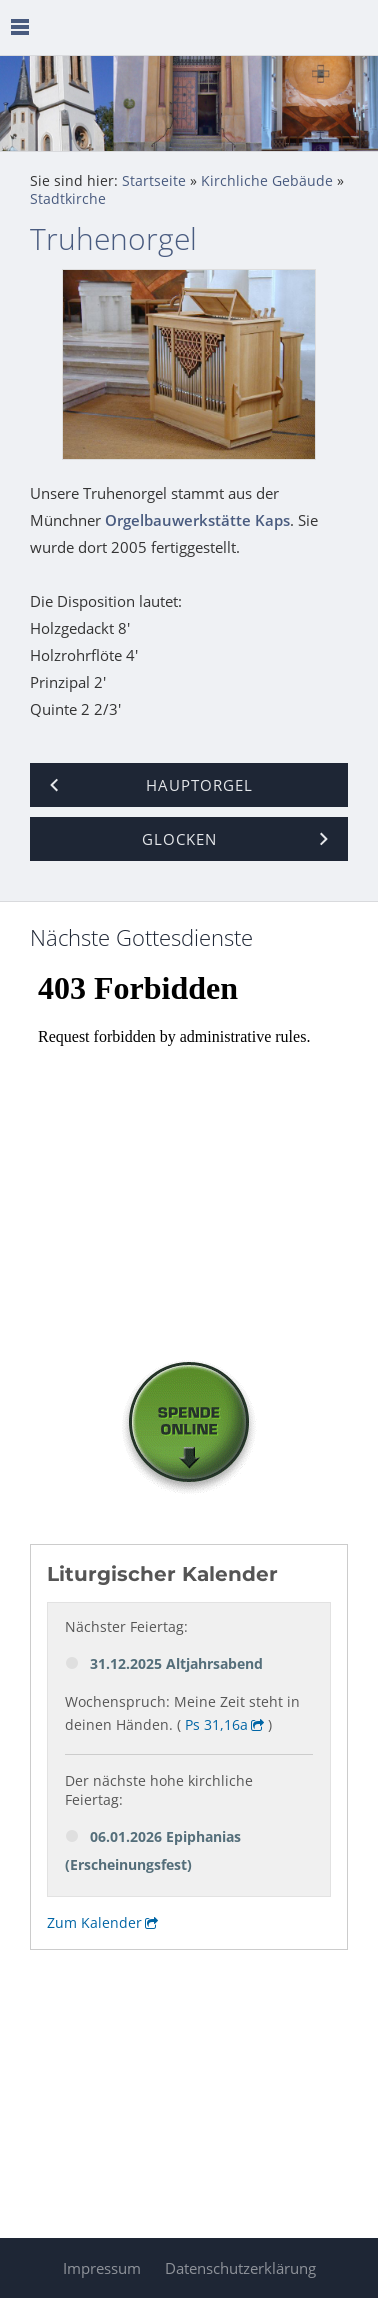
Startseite (154, 181)
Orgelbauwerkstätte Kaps (197, 520)
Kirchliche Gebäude (267, 181)
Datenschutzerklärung (240, 2268)
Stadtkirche (68, 199)
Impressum (102, 2268)
